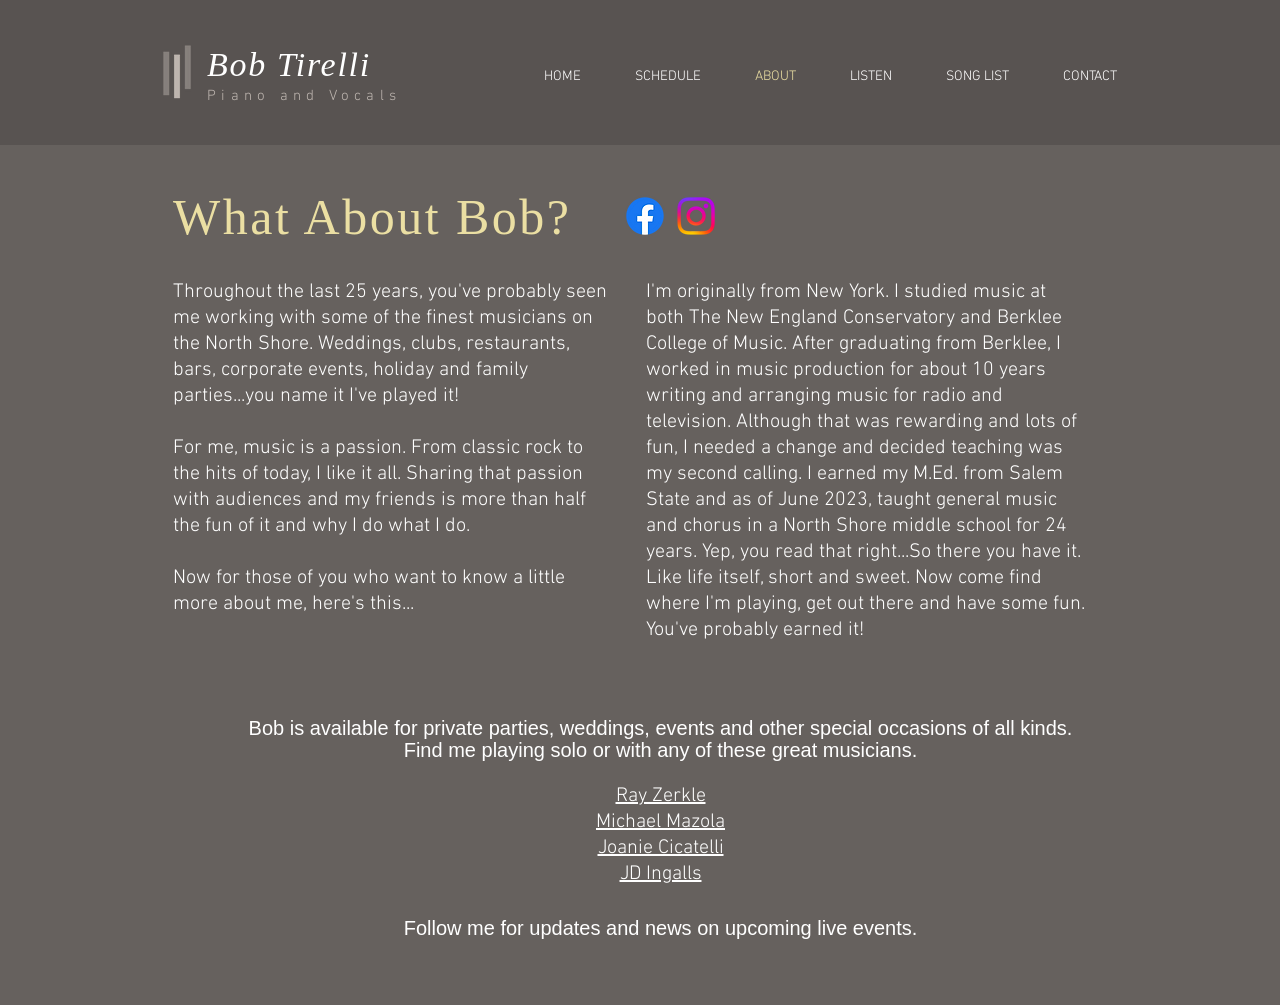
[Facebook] (645, 216)
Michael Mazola (660, 822)
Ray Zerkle (661, 796)
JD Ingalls (661, 874)
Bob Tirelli (289, 64)
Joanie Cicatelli (661, 848)
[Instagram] (696, 216)
